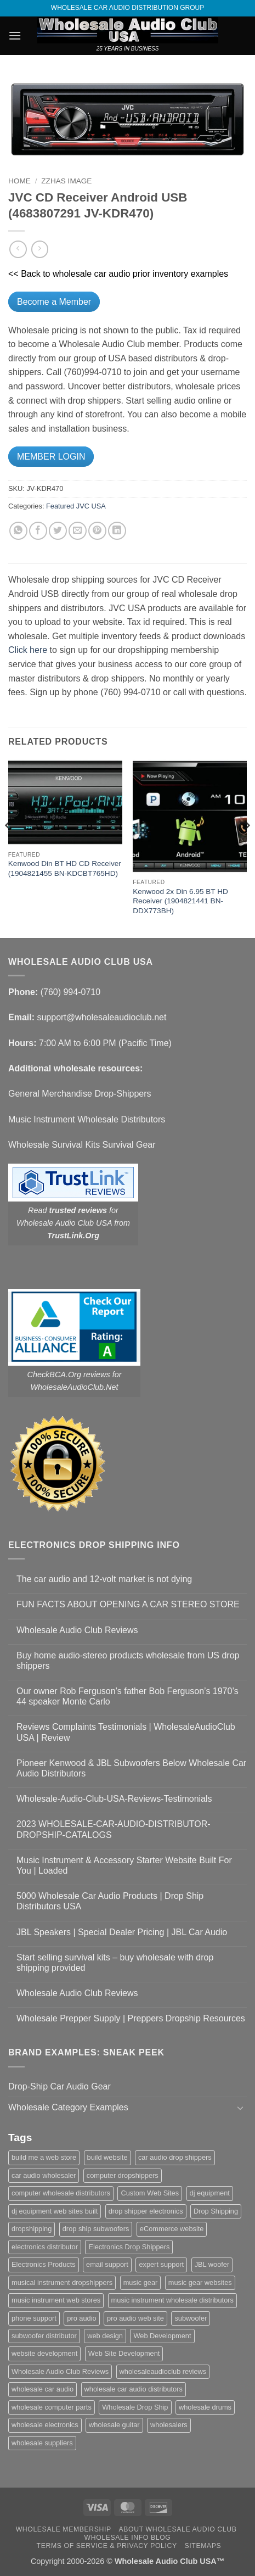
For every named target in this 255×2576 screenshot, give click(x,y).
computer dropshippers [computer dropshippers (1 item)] (122, 2175)
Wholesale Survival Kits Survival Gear (82, 1144)
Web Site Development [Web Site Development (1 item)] (124, 2353)
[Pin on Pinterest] (97, 531)
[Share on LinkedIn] (117, 531)
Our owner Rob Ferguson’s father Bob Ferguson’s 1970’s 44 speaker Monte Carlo (127, 1696)
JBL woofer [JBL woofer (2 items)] (212, 2264)
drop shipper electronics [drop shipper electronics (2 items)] (146, 2211)
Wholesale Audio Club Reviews (77, 1630)
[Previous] (8, 847)
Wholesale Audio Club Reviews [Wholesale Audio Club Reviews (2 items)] (60, 2371)
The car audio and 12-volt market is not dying (104, 1579)
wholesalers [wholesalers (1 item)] (169, 2425)
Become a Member (54, 301)
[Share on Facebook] (38, 531)
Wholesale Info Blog (127, 2537)
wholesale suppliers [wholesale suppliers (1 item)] (42, 2443)
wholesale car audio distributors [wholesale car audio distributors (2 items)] (133, 2389)
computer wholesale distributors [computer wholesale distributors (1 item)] (61, 2193)
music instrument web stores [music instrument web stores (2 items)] (56, 2300)
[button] (14, 35)
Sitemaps (203, 2546)
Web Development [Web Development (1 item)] (162, 2336)
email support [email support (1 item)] (107, 2264)
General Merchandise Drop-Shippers (79, 1093)
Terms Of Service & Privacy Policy (107, 2546)
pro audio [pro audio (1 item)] (81, 2318)
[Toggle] (240, 2107)
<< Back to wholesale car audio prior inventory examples (118, 273)
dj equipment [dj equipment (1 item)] (210, 2193)
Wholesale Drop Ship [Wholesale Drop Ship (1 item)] (135, 2407)
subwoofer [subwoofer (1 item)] (190, 2318)
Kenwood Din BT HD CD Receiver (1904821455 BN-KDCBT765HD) (64, 868)
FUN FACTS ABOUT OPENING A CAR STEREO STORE (128, 1604)
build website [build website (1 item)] (107, 2157)
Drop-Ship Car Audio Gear (59, 2086)
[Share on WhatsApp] (18, 531)
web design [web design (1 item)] (105, 2336)
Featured (60, 506)
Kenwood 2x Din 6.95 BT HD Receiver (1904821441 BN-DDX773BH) (180, 901)
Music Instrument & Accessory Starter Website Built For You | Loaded (124, 1865)
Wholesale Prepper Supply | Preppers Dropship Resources (130, 2018)
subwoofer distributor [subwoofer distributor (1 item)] (44, 2336)
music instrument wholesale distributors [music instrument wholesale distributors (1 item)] (172, 2300)
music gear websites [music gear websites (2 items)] (200, 2282)
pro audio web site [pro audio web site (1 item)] (135, 2318)
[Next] (246, 847)
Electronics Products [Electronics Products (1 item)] (44, 2264)
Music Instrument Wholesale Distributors (86, 1119)
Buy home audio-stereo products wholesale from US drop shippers (127, 1660)
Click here (27, 650)
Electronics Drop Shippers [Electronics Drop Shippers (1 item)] (128, 2247)
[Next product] (17, 249)
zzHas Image (66, 181)
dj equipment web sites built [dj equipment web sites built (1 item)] (55, 2211)
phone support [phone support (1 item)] (34, 2318)
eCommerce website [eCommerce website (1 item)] (172, 2229)
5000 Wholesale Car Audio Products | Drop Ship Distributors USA (109, 1901)
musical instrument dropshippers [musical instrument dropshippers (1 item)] (62, 2282)
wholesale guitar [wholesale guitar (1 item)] (114, 2425)
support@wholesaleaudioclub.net (101, 1017)
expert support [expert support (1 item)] (161, 2264)
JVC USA (91, 506)
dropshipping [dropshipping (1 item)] (32, 2229)
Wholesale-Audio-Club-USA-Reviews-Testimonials (114, 1798)
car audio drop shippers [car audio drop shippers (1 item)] (175, 2157)
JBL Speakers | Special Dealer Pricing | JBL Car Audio (121, 1932)
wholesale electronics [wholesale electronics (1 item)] (45, 2425)
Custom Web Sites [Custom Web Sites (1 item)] (150, 2193)
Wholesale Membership (63, 2529)
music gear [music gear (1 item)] (140, 2282)
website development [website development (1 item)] (44, 2353)
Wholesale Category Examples (68, 2107)
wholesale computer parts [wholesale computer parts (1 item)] (52, 2407)
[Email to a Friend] (78, 531)
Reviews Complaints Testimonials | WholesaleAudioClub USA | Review (125, 1732)
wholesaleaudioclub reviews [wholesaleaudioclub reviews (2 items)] (163, 2371)
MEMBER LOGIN (51, 456)
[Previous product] (39, 249)
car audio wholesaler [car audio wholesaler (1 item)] (44, 2175)
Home (19, 181)
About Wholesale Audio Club (178, 2529)
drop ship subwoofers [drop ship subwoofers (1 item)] (96, 2229)
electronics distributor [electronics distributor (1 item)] (45, 2247)
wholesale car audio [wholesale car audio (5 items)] (42, 2389)
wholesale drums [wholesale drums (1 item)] (205, 2407)
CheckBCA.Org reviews (68, 1374)
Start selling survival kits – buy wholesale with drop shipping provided (114, 1962)
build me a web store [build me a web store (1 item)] (44, 2157)
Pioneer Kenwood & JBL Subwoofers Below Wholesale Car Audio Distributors (131, 1768)
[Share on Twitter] (58, 531)
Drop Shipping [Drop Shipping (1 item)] (216, 2211)
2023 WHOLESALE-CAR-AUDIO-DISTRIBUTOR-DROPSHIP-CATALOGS (113, 1829)
